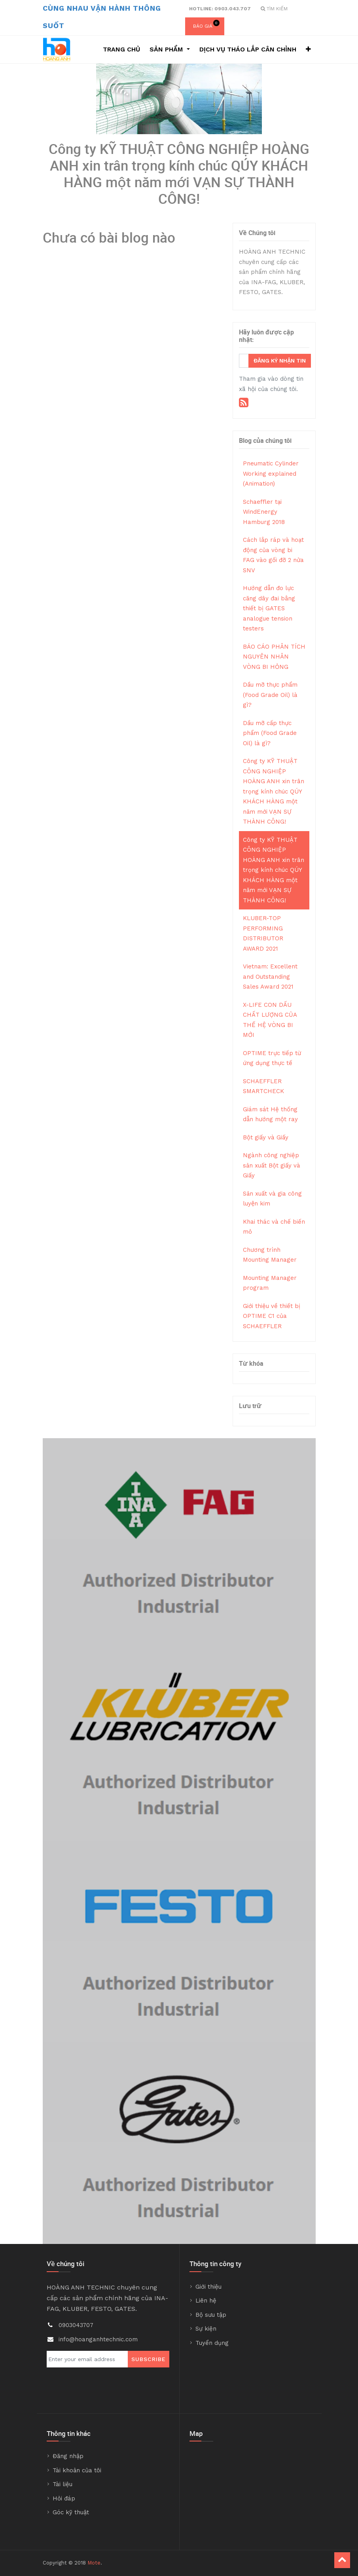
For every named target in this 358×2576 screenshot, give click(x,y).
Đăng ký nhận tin (280, 360)
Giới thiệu (208, 2286)
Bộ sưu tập (210, 2314)
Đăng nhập (68, 2456)
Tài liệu (62, 2484)
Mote (93, 2563)
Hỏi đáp (64, 2498)
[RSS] (243, 402)
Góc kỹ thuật (71, 2512)
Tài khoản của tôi (77, 2470)
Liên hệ (205, 2300)
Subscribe (148, 2359)
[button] (308, 49)
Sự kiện (205, 2328)
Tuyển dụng (212, 2342)
